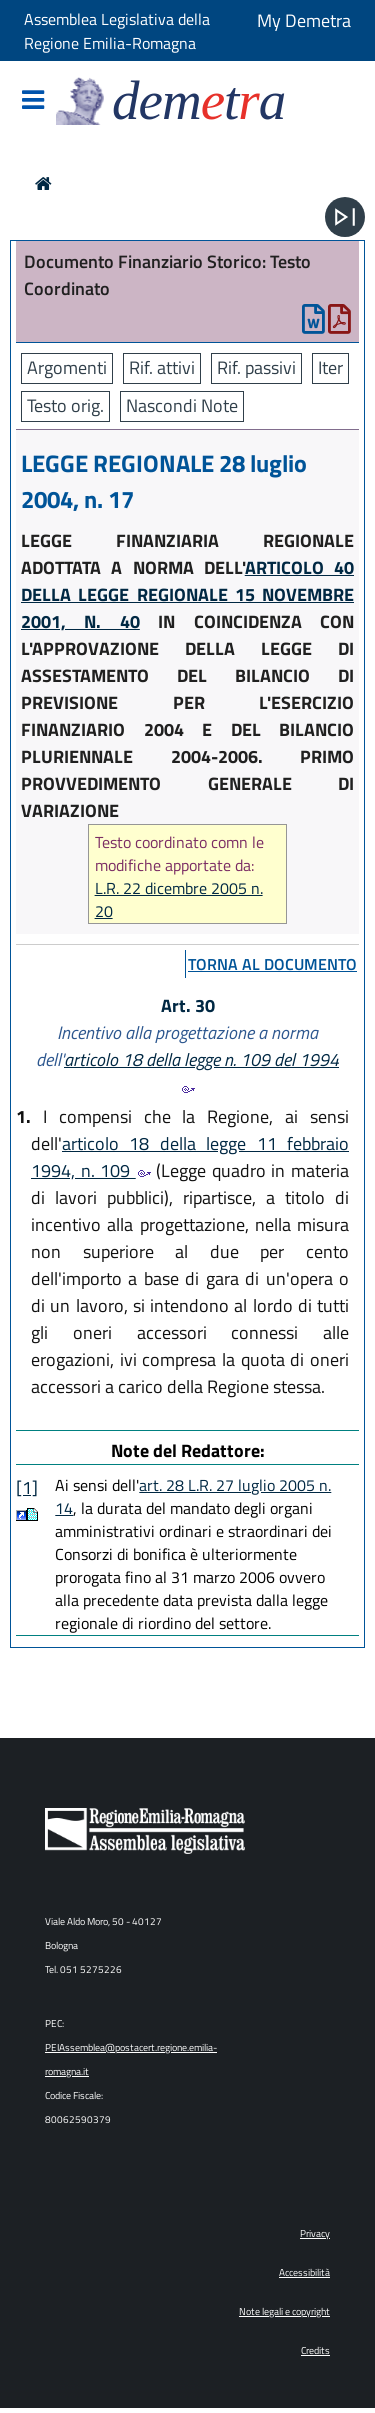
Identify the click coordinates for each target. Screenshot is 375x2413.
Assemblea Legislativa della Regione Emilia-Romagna (117, 31)
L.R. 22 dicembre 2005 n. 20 (179, 900)
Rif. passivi (256, 367)
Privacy (315, 2233)
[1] (27, 1487)
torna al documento (272, 964)
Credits (315, 2350)
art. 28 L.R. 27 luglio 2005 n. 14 (193, 1496)
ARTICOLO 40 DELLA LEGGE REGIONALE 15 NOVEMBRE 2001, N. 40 (187, 594)
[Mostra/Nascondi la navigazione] (33, 101)
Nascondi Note (182, 405)
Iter (330, 367)
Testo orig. (65, 405)
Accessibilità (304, 2272)
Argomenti (67, 367)
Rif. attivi (162, 367)
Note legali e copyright (284, 2311)
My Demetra (304, 20)
